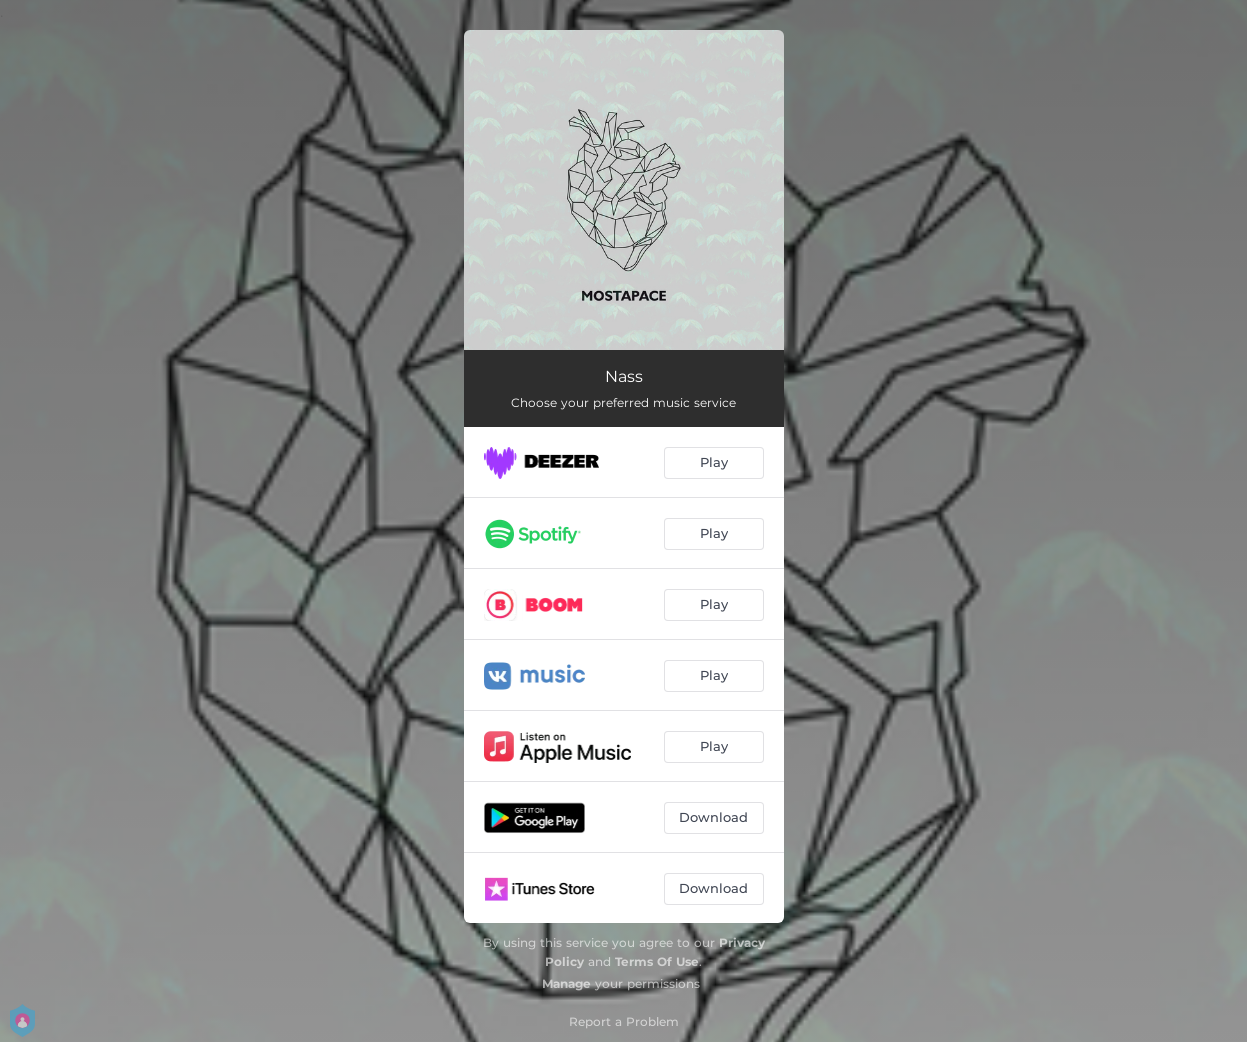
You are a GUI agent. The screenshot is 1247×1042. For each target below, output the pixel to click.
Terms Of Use (657, 961)
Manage (566, 983)
